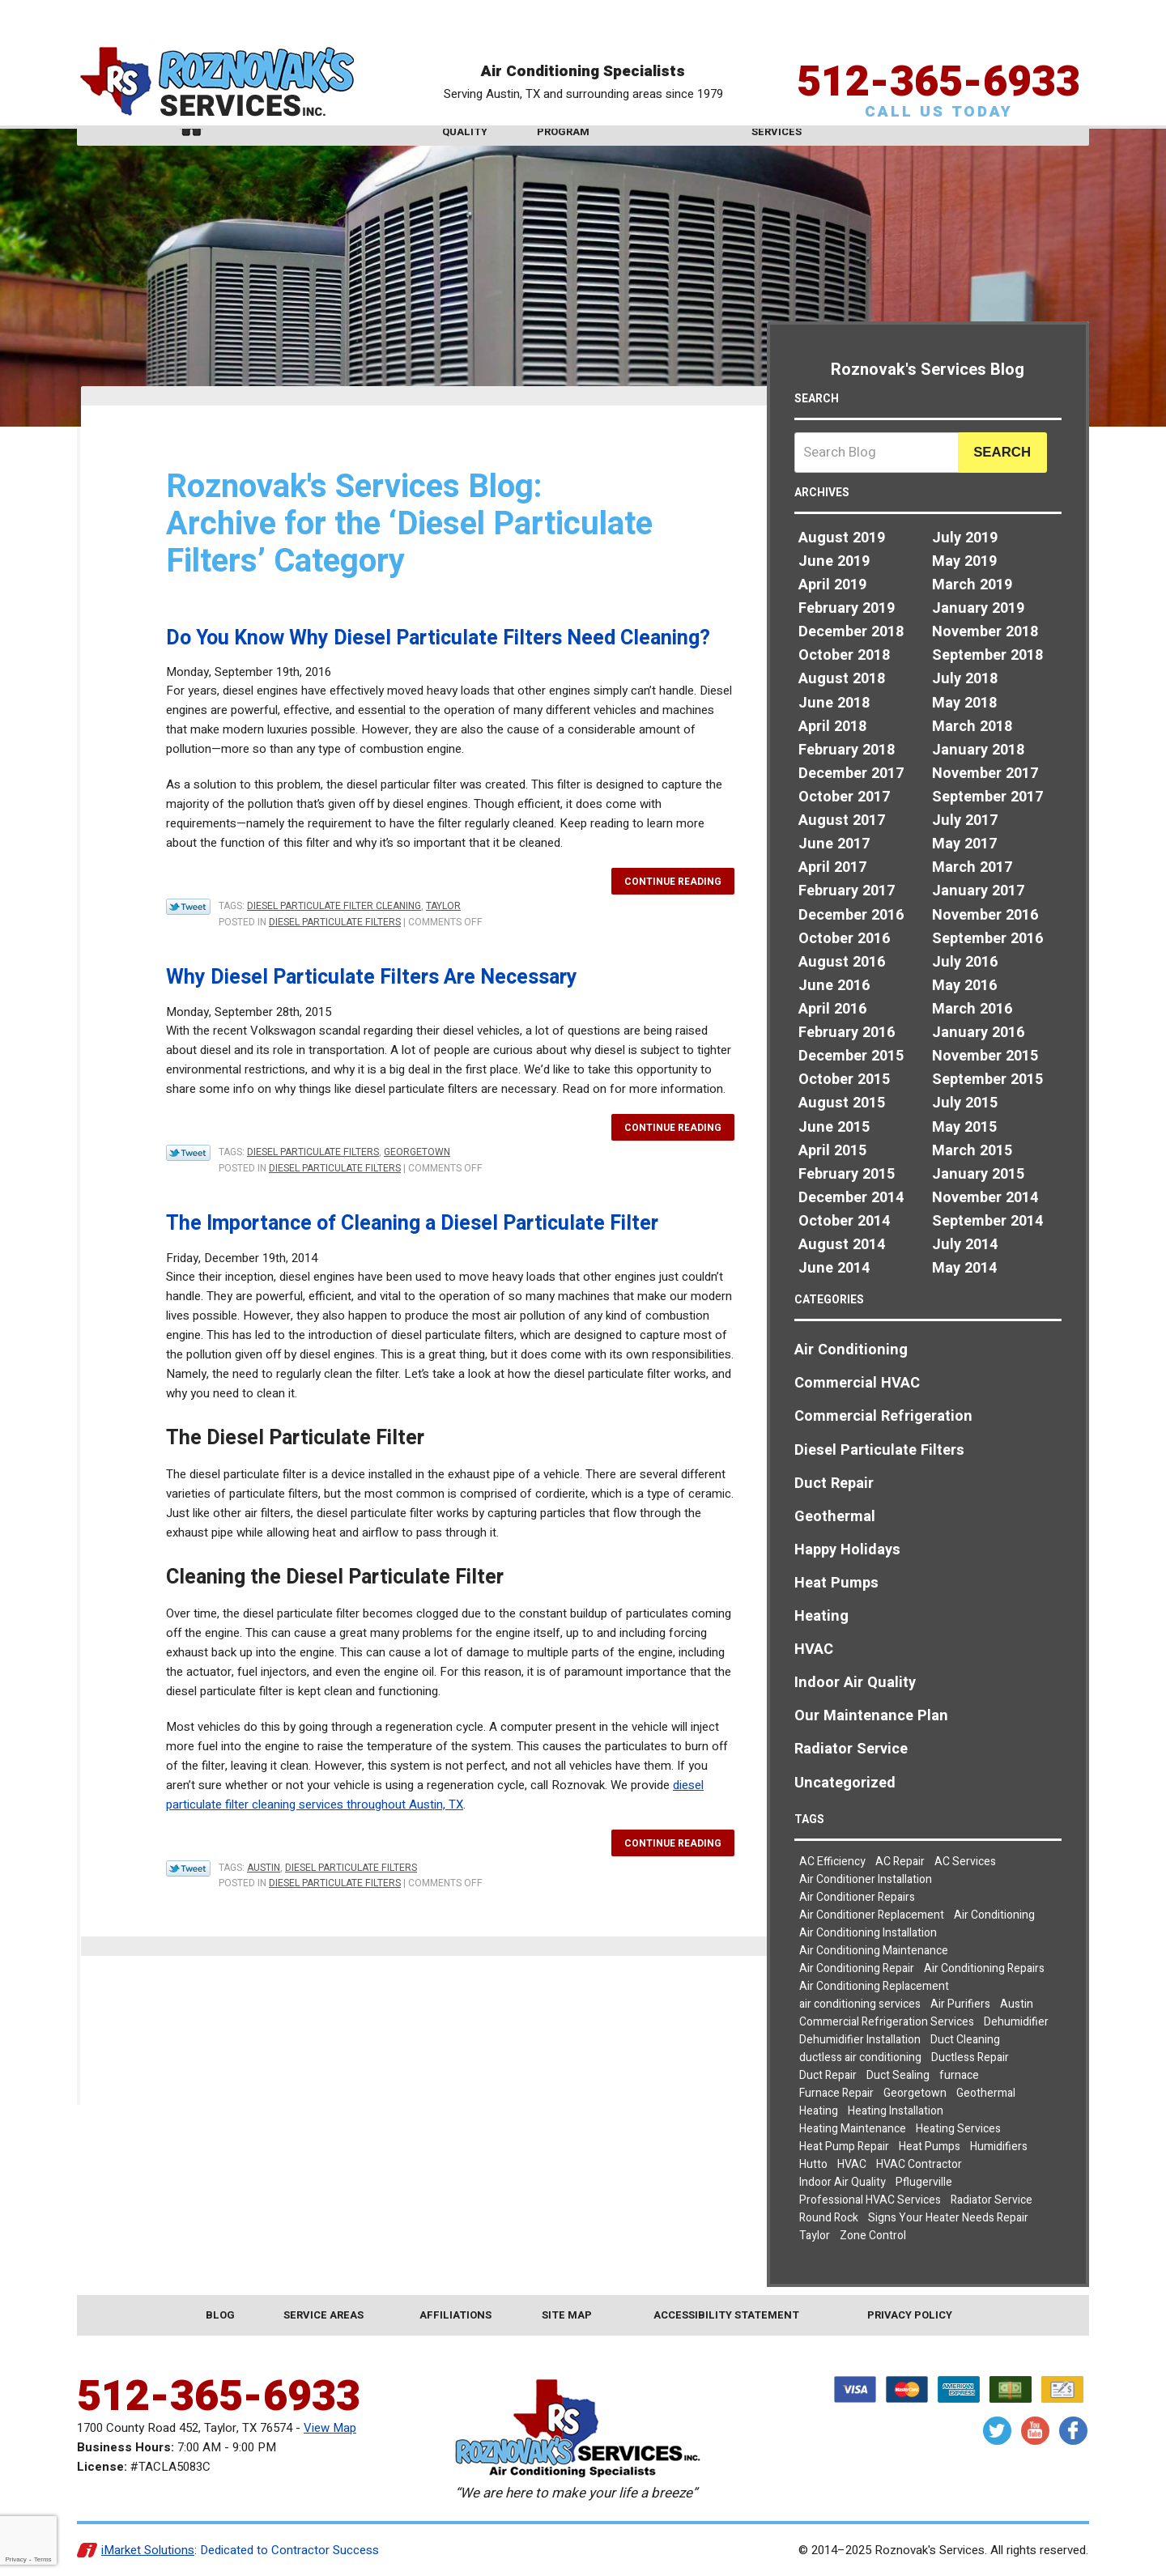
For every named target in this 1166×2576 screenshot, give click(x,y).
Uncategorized (845, 1783)
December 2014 (851, 1198)
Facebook (1073, 2431)
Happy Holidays (847, 1550)
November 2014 (985, 1198)
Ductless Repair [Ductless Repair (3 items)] (970, 2057)
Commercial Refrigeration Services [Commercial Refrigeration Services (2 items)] (886, 2021)
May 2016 (964, 986)
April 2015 (832, 1151)
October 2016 (844, 939)
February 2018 (846, 750)
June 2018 (834, 703)
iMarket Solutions (147, 2550)
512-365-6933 (938, 52)
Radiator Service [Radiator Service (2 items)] (991, 2199)
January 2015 (978, 1174)
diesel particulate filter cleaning (334, 906)
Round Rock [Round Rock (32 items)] (828, 2217)
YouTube (1035, 2431)
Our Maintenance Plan (871, 1716)
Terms (43, 2559)
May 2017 (964, 844)
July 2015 (965, 1103)
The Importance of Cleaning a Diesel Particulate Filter (412, 1224)
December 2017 (851, 773)
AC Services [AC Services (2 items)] (965, 1861)
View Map (330, 2428)
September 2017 (987, 797)
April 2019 (832, 585)
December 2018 (851, 632)
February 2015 (846, 1174)
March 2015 (972, 1151)
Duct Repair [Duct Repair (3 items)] (828, 2075)
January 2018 (978, 750)
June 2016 (834, 986)
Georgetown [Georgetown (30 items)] (915, 2093)
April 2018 (832, 727)
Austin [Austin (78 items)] (1016, 2004)
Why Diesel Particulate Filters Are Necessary (371, 978)
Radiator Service (851, 1749)
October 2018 (844, 655)
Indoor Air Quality (855, 1683)
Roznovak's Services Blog (927, 369)
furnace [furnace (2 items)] (959, 2075)
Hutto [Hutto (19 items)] (813, 2164)
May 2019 (964, 561)
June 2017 (834, 844)
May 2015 (964, 1127)
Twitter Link (188, 907)
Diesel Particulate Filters (335, 922)
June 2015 (834, 1127)
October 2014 (844, 1221)
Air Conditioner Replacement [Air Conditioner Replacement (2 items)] (871, 1914)
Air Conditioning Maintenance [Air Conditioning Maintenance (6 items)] (873, 1950)
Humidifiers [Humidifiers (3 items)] (999, 2146)
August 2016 (841, 962)
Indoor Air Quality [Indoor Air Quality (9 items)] (842, 2182)
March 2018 (972, 727)
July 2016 (965, 962)
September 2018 (987, 655)
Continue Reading (672, 881)
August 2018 (841, 679)
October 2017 (844, 797)
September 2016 (987, 939)
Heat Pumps (836, 1583)
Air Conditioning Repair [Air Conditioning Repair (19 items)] (856, 1968)
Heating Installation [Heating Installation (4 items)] (895, 2110)
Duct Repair (834, 1483)
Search (1002, 452)
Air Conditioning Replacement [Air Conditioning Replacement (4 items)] (874, 1986)
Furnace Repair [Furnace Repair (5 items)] (836, 2093)
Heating (821, 1616)
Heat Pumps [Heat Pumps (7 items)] (929, 2146)
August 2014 (841, 1245)
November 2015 (985, 1056)
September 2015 (987, 1079)
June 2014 (834, 1268)
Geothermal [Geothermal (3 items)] (985, 2093)
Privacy (15, 2559)
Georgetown (417, 1152)
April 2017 (832, 867)
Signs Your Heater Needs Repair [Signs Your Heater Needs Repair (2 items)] (948, 2217)
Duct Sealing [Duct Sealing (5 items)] (898, 2075)
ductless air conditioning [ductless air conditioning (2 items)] (860, 2057)
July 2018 (965, 679)
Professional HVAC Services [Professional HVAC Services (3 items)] (870, 2199)
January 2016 (978, 1033)
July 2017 (965, 820)
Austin (263, 1867)
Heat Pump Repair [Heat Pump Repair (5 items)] (844, 2146)
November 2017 (985, 773)
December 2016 (851, 915)
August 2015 (841, 1103)
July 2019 (965, 538)
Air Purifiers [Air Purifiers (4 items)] (960, 2004)
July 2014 (965, 1245)
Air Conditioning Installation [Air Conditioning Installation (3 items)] (868, 1932)
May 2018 (964, 703)
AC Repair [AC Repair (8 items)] (900, 1861)
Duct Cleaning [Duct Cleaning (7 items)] (965, 2039)
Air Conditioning (851, 1350)
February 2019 (846, 608)
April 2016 (832, 1009)
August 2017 (841, 820)
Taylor (443, 906)
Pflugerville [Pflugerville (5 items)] (924, 2182)
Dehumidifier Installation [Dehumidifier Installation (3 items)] (860, 2039)
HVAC (813, 1649)
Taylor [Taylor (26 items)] (814, 2235)
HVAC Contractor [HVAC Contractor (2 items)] (919, 2164)
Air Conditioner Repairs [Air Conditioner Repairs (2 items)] (857, 1897)
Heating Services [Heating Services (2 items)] (958, 2128)
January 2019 (978, 608)
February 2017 (846, 891)
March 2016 (972, 1009)
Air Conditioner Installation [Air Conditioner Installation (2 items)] (865, 1879)
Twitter (997, 2431)
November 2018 (985, 632)
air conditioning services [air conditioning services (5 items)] (860, 2004)
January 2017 (978, 891)
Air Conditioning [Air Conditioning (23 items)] (994, 1914)
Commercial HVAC (857, 1383)
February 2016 (846, 1033)
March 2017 (972, 867)
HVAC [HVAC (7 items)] (851, 2164)
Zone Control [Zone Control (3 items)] (873, 2235)
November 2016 (985, 915)
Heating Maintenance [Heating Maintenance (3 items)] (852, 2128)
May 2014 (964, 1268)
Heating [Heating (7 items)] (818, 2110)
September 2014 (987, 1221)
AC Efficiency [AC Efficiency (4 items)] (832, 1861)
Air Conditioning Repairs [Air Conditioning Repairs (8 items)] (984, 1968)
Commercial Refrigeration (883, 1416)
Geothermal (834, 1517)
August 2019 (841, 538)
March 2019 (972, 585)
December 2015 (851, 1056)
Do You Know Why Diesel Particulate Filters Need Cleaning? (438, 638)
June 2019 (834, 561)
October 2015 (844, 1079)
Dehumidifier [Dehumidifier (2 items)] (1016, 2021)
